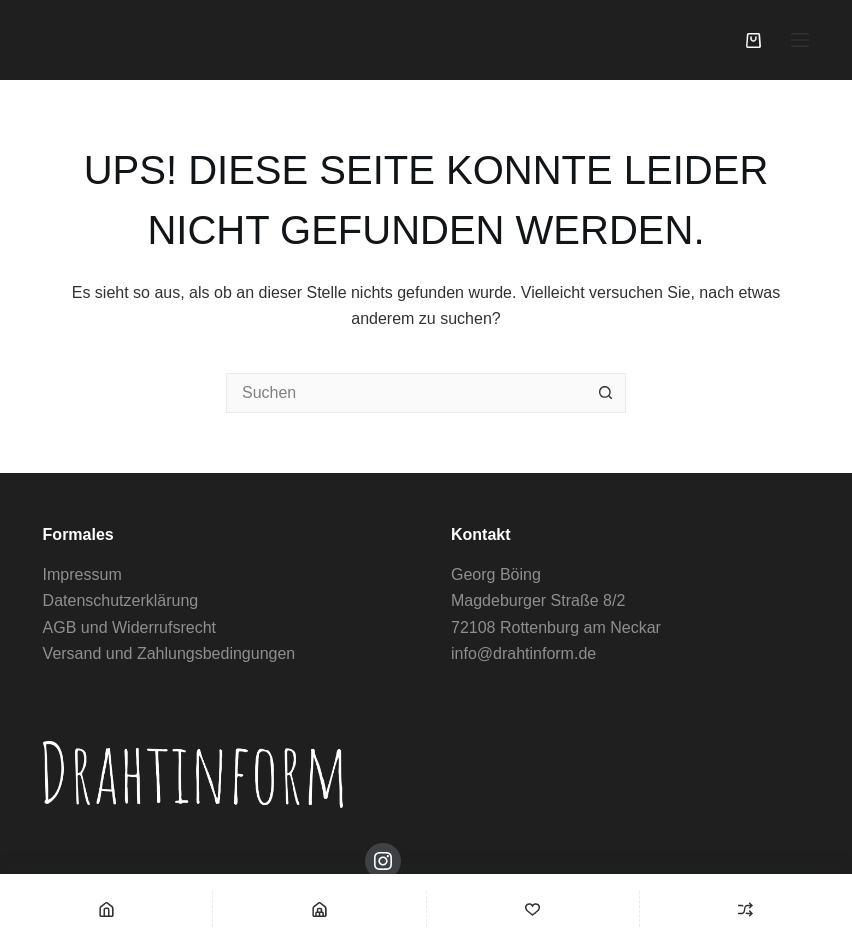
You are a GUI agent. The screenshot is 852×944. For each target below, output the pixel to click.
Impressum (82, 574)
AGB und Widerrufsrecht (129, 627)
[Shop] (319, 909)
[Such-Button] (606, 393)
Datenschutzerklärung (121, 600)
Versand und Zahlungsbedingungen (169, 653)
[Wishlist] (533, 909)
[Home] (106, 909)
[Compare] (746, 909)
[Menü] (800, 40)
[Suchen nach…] (406, 393)
